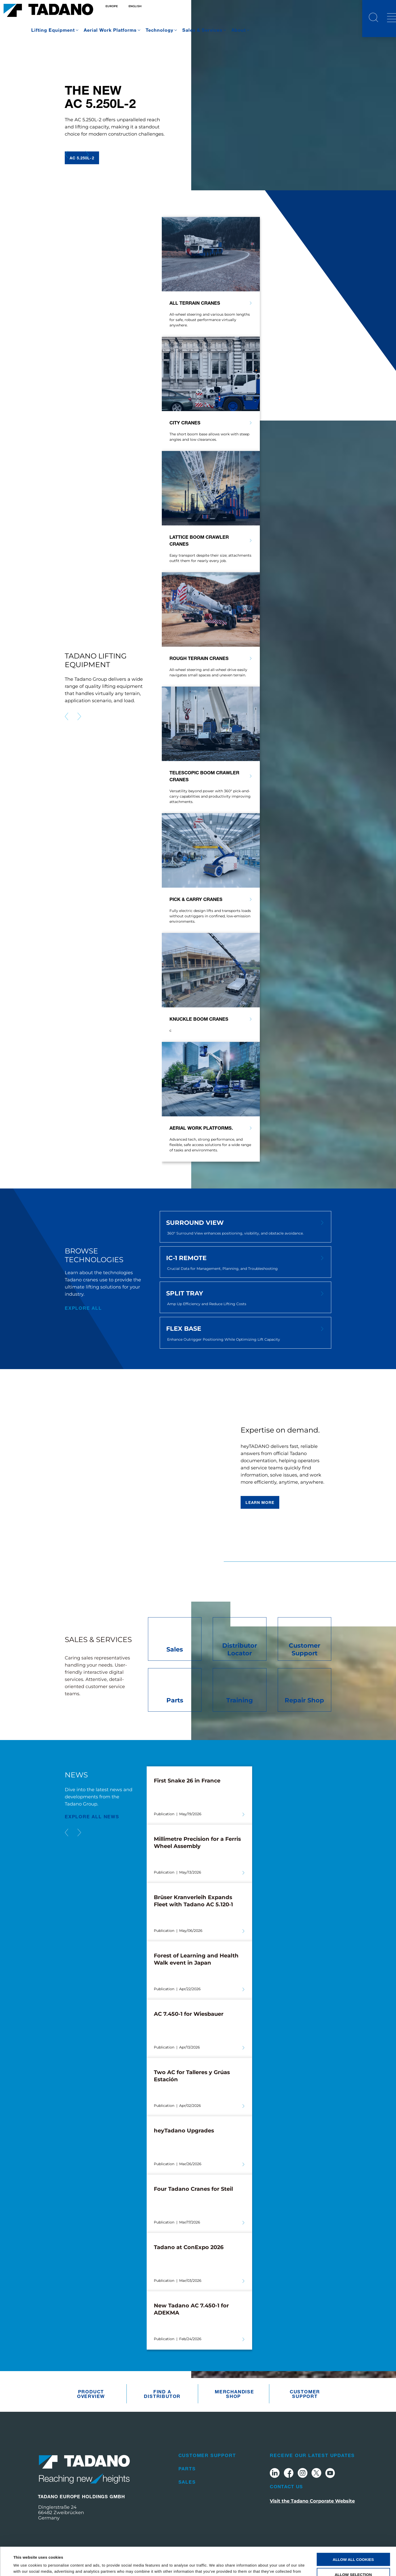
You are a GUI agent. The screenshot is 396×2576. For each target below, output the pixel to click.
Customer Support (305, 2393)
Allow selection (353, 2546)
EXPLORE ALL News (92, 1816)
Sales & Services (202, 30)
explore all (83, 1308)
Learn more (259, 1502)
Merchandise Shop (234, 2393)
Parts (187, 2468)
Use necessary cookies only (353, 2561)
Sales (187, 2482)
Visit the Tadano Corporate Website (312, 2501)
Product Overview (91, 2393)
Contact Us (286, 2486)
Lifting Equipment (53, 30)
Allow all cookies (353, 2531)
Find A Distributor (162, 2393)
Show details (215, 2566)
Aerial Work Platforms (110, 30)
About (238, 30)
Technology (159, 30)
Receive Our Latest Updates (312, 2455)
